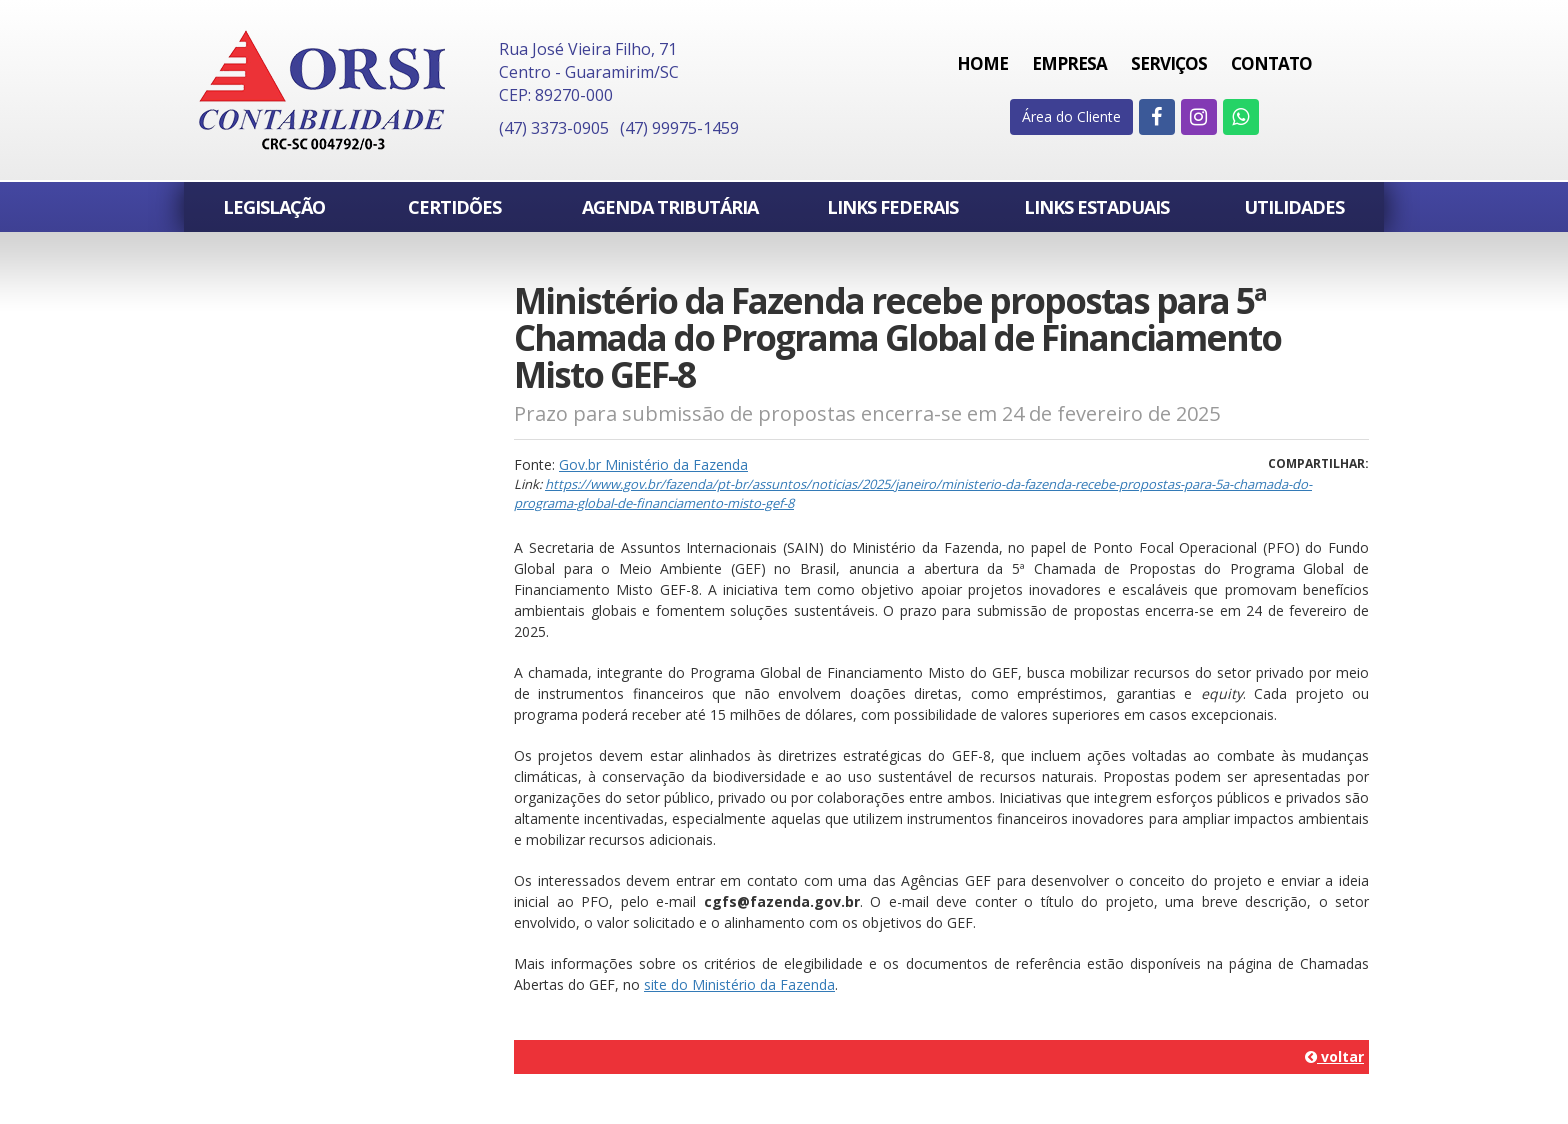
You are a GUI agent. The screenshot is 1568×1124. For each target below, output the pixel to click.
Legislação (274, 207)
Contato (1271, 63)
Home (982, 63)
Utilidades (1294, 207)
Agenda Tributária (670, 207)
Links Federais (892, 207)
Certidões (454, 207)
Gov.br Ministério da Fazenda (653, 464)
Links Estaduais (1096, 207)
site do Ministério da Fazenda (739, 984)
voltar (1334, 1056)
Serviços (1169, 63)
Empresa (1069, 63)
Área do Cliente (1071, 116)
